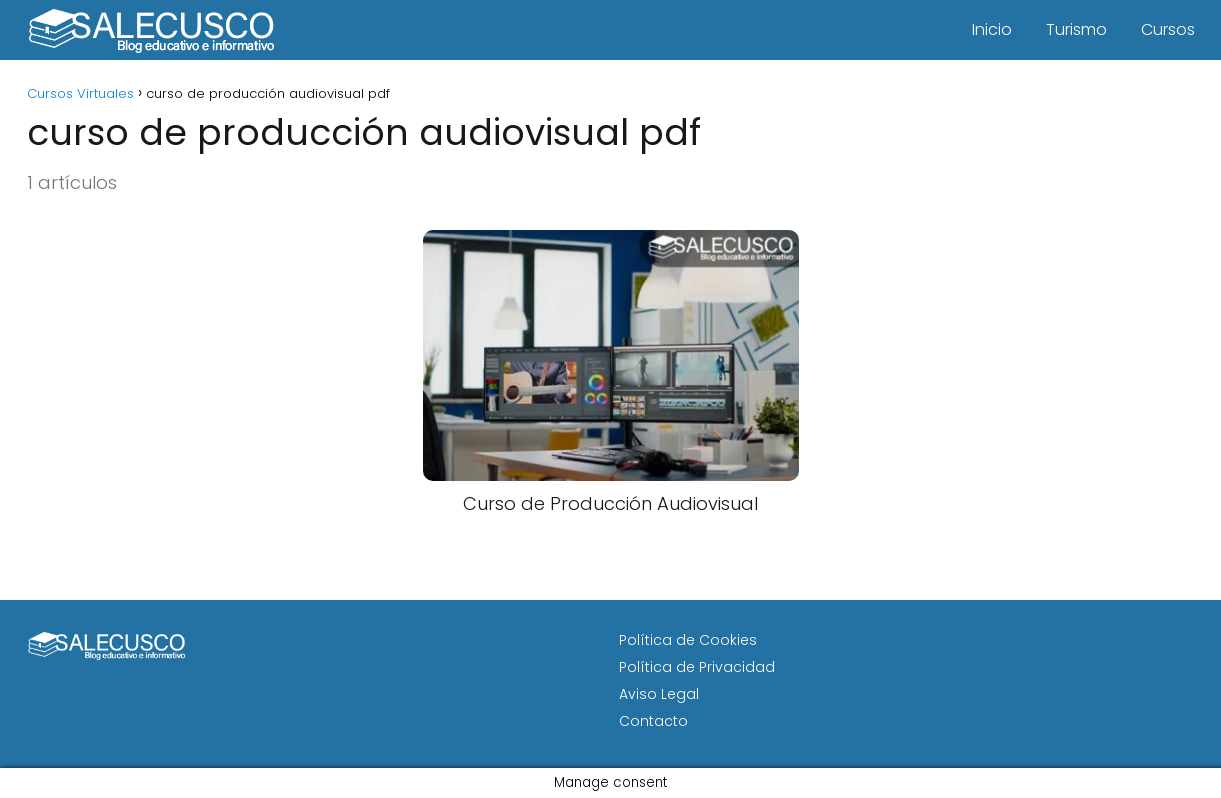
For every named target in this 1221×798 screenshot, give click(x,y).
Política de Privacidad (697, 667)
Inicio (992, 29)
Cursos (1168, 29)
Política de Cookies (688, 640)
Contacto (653, 721)
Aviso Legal (659, 694)
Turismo (1076, 29)
